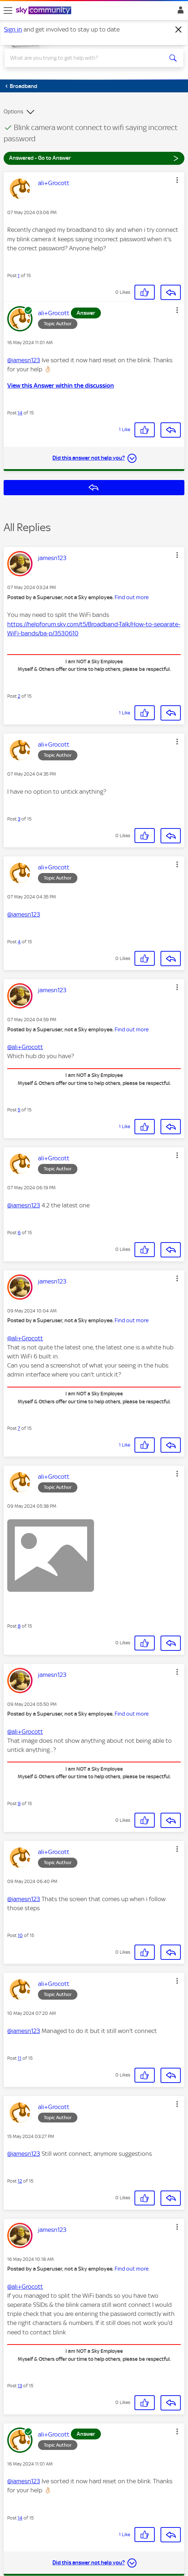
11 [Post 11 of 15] (19, 2058)
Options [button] (13, 111)
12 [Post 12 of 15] (20, 2181)
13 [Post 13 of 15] (20, 2385)
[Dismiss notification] (178, 30)
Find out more (132, 597)
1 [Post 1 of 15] (19, 275)
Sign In (179, 12)
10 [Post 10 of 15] (20, 1935)
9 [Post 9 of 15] (19, 1803)
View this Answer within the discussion (60, 385)
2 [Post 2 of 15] (19, 696)
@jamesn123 (23, 360)
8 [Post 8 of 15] (19, 1626)
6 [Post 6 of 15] (19, 1232)
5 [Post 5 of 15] (19, 1109)
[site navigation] (8, 10)
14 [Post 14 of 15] (20, 413)
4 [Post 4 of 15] (19, 941)
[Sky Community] (44, 10)
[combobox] (85, 58)
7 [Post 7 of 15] (19, 1428)
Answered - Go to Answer (94, 158)
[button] (177, 180)
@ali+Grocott (25, 1047)
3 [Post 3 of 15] (19, 819)
